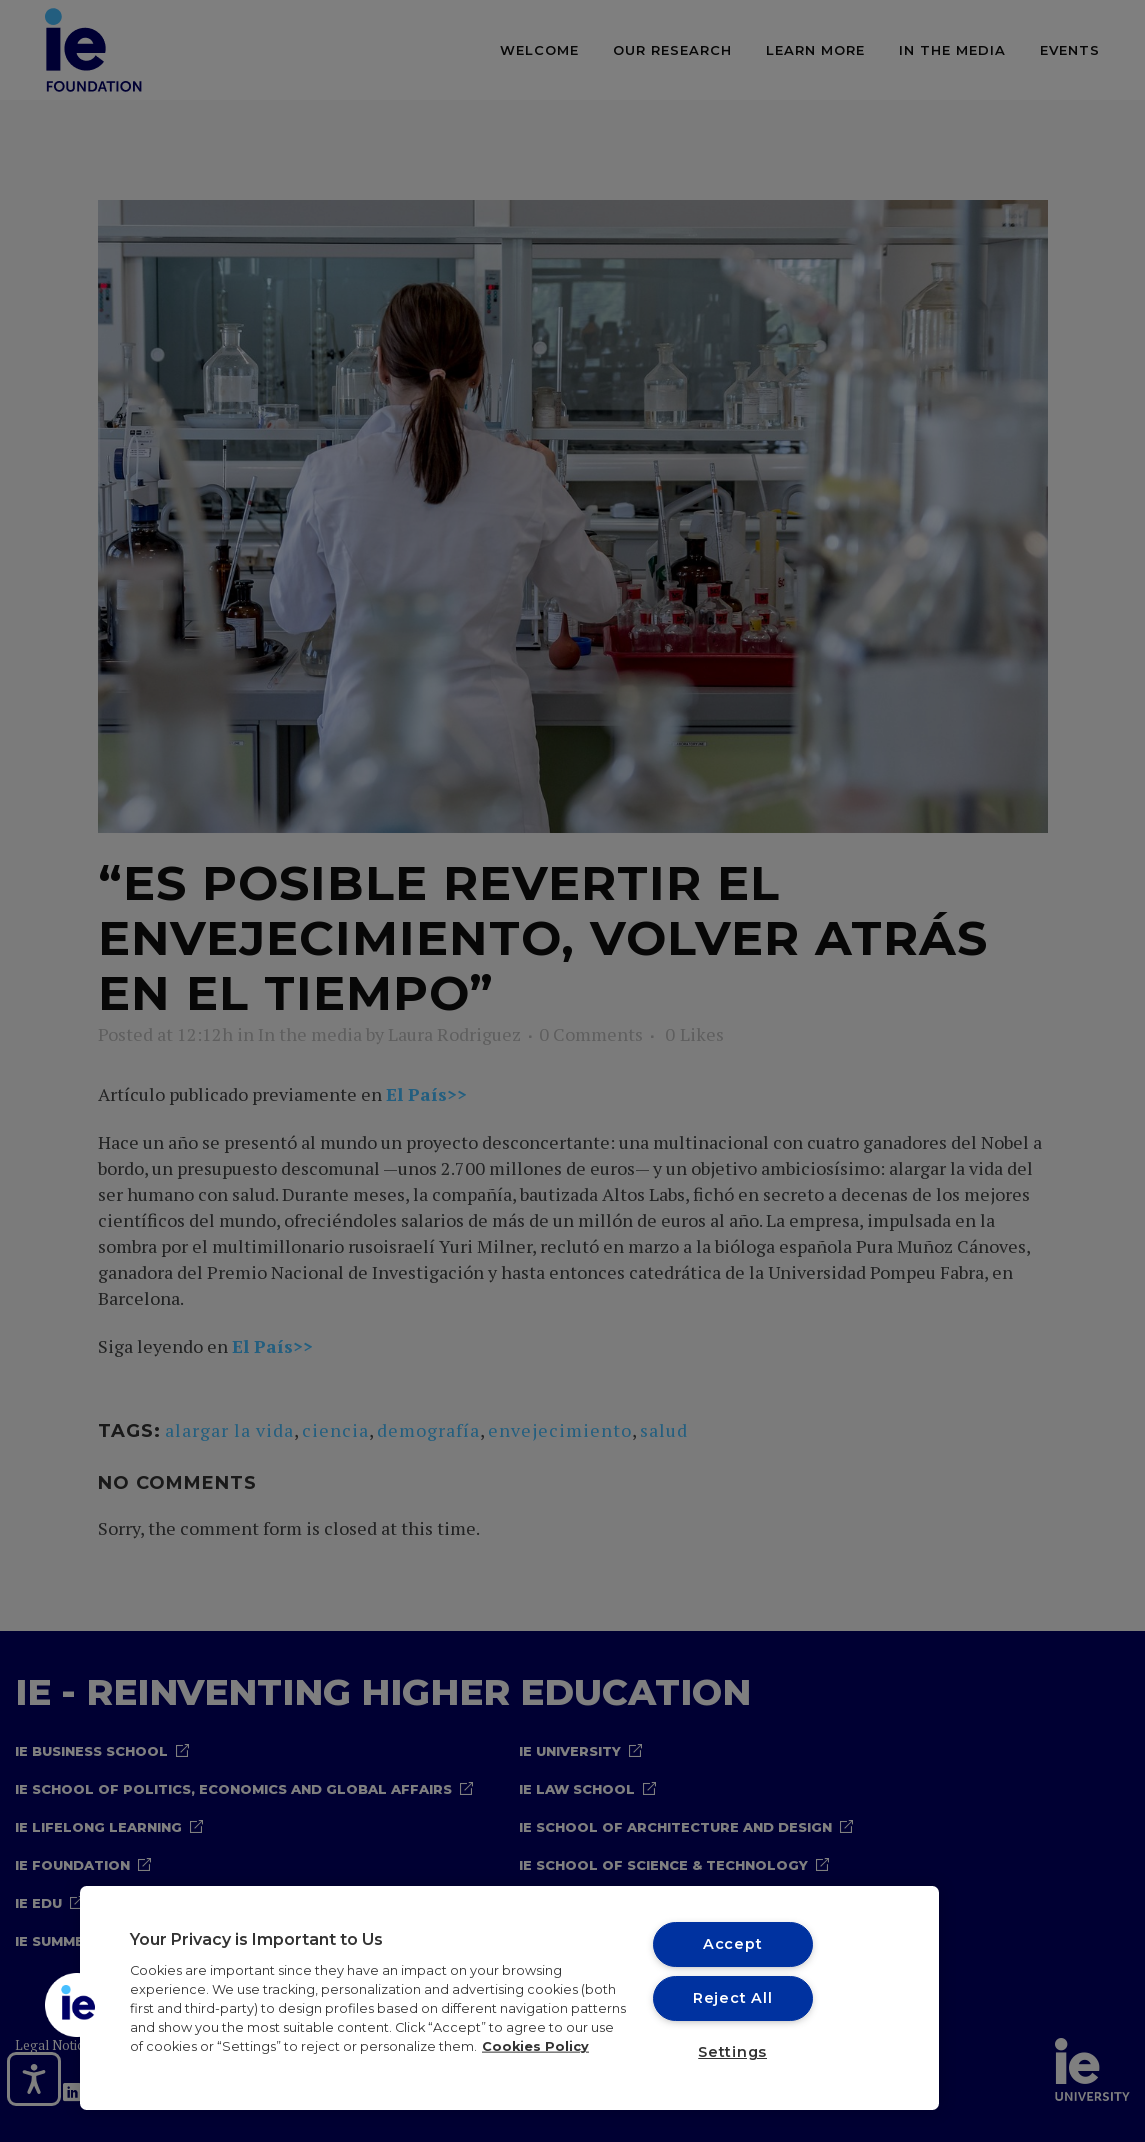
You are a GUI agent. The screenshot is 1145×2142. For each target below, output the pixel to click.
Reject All (732, 1998)
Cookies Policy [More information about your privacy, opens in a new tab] (535, 2046)
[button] (77, 2005)
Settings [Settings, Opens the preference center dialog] (732, 2052)
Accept (732, 1944)
